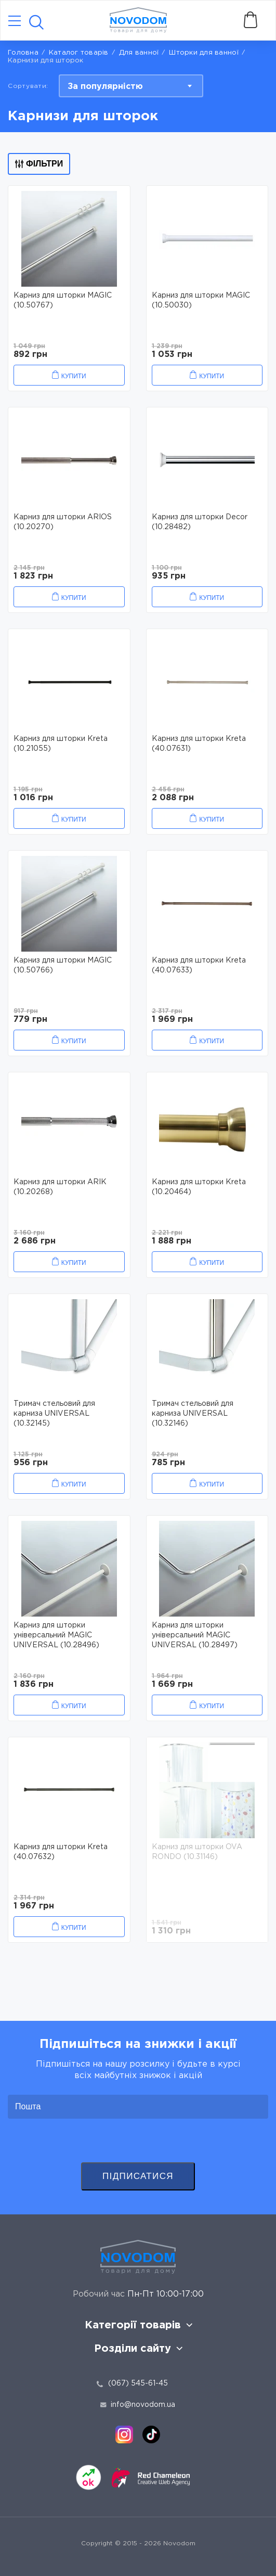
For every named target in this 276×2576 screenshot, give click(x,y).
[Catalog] (14, 21)
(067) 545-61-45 (138, 2383)
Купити (73, 376)
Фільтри (39, 163)
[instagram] (124, 2434)
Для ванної (139, 53)
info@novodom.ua (137, 2405)
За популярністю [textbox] (105, 87)
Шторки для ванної (203, 53)
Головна (23, 53)
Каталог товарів (79, 53)
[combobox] (131, 85)
